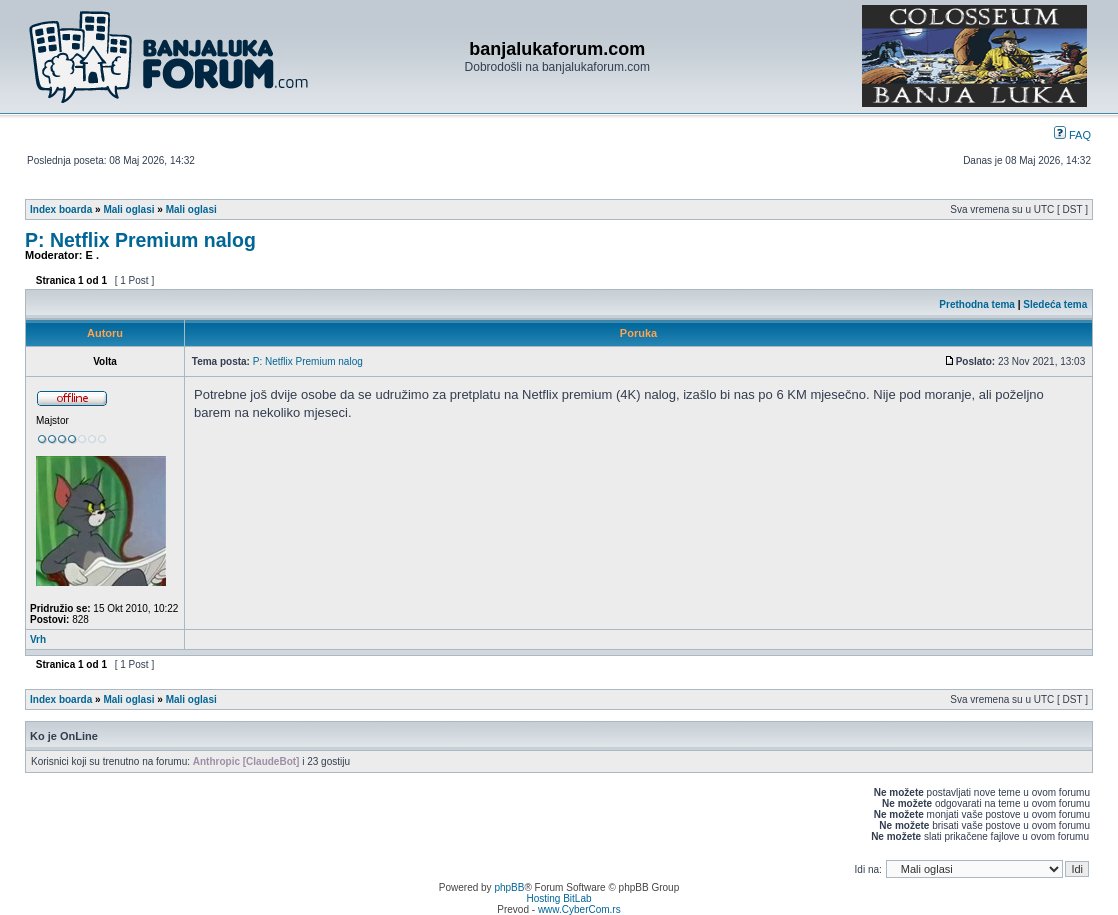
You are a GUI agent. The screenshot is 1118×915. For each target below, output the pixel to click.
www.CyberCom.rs (579, 909)
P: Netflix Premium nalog (140, 240)
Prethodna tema (977, 304)
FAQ (1072, 135)
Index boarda (61, 209)
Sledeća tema (1055, 304)
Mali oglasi (128, 209)
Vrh (38, 639)
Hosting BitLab (558, 898)
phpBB (509, 887)
